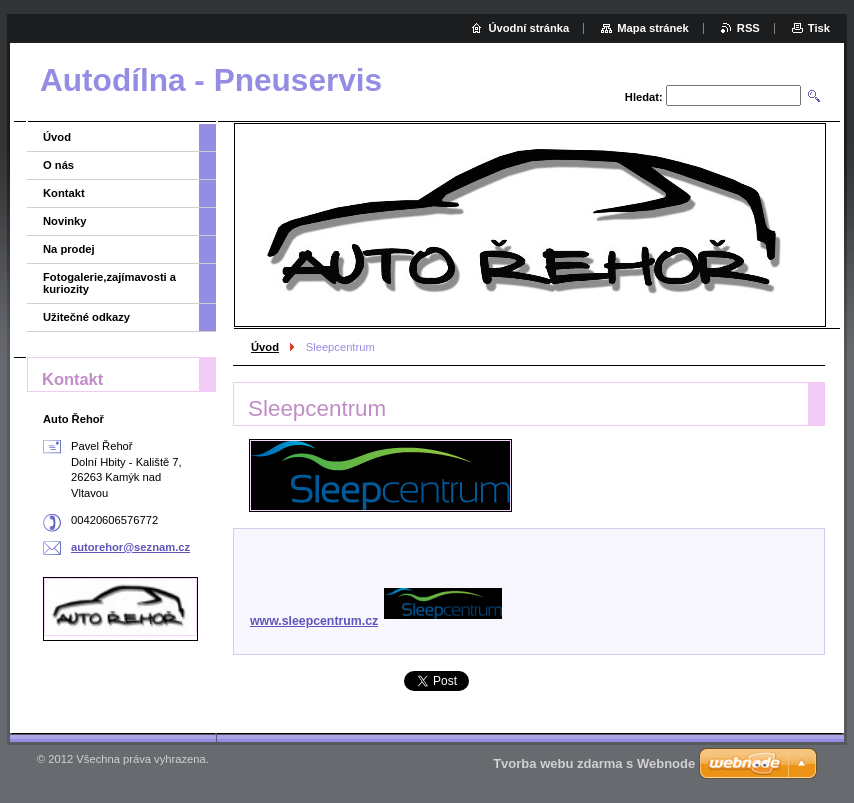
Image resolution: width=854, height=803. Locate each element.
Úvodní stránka (528, 28)
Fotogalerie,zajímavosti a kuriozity (109, 283)
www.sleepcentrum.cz (376, 621)
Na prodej (69, 249)
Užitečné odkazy (86, 317)
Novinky (65, 221)
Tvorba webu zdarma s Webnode (594, 763)
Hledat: (644, 97)
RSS (748, 28)
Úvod (265, 347)
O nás (58, 165)
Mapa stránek (653, 28)
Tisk (819, 28)
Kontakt (64, 193)
